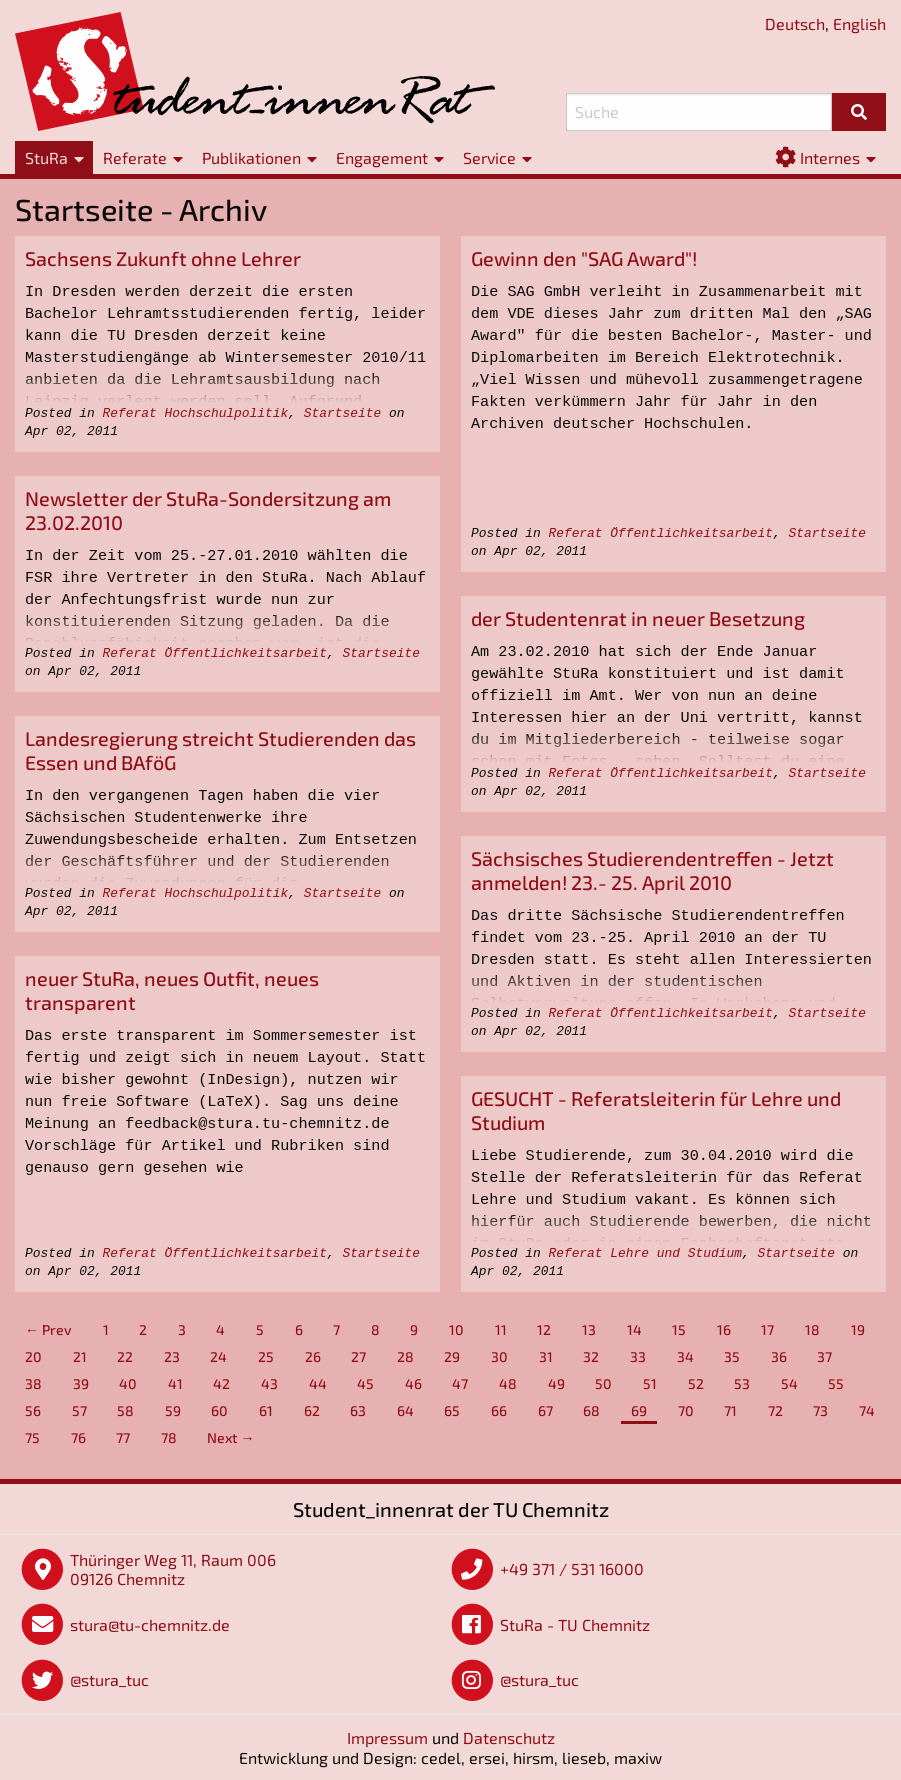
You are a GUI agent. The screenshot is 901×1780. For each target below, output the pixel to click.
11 (501, 1329)
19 (858, 1329)
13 (589, 1329)
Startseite (342, 413)
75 (32, 1437)
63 (358, 1410)
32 (591, 1356)
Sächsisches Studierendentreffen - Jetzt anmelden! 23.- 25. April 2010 (652, 870)
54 (789, 1383)
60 (219, 1410)
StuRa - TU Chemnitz (575, 1624)
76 (78, 1437)
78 (169, 1437)
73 (820, 1410)
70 (686, 1410)
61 (266, 1410)
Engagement (382, 157)
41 (175, 1383)
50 (603, 1383)
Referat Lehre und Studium (645, 1253)
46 (413, 1383)
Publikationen (251, 157)
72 (775, 1410)
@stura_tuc (109, 1679)
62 (312, 1410)
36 (779, 1356)
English (859, 23)
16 (724, 1329)
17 (767, 1329)
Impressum (387, 1737)
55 (836, 1383)
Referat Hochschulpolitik (195, 413)
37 (824, 1356)
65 (452, 1410)
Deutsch (795, 23)
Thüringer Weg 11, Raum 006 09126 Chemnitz (173, 1569)
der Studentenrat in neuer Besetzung (638, 618)
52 (696, 1383)
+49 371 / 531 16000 (572, 1568)
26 (313, 1356)
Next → (230, 1437)
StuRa (46, 157)
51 (650, 1383)
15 (679, 1329)
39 (81, 1383)
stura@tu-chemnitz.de (150, 1624)
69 (639, 1410)
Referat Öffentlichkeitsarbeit (660, 533)
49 (556, 1383)
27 (358, 1356)
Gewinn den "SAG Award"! (584, 258)
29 (452, 1356)
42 (221, 1383)
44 (318, 1383)
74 (867, 1410)
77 (123, 1437)
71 (730, 1410)
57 (79, 1410)
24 (218, 1356)
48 (508, 1383)
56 (33, 1410)
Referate (135, 157)
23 (172, 1356)
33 (638, 1356)
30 (499, 1356)
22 (125, 1356)
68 (591, 1410)
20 (33, 1356)
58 (125, 1410)
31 (546, 1356)
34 (685, 1356)
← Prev (48, 1329)
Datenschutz (509, 1737)
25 (266, 1356)
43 (269, 1383)
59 (173, 1410)
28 (405, 1356)
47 (460, 1383)
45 (365, 1383)
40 (128, 1383)
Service (489, 157)
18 (812, 1329)
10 (456, 1329)
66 (499, 1410)
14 (634, 1329)
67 (545, 1410)
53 (742, 1383)
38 (33, 1383)
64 (405, 1410)
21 (80, 1356)
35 (732, 1356)
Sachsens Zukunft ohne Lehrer (163, 258)
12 (544, 1329)
